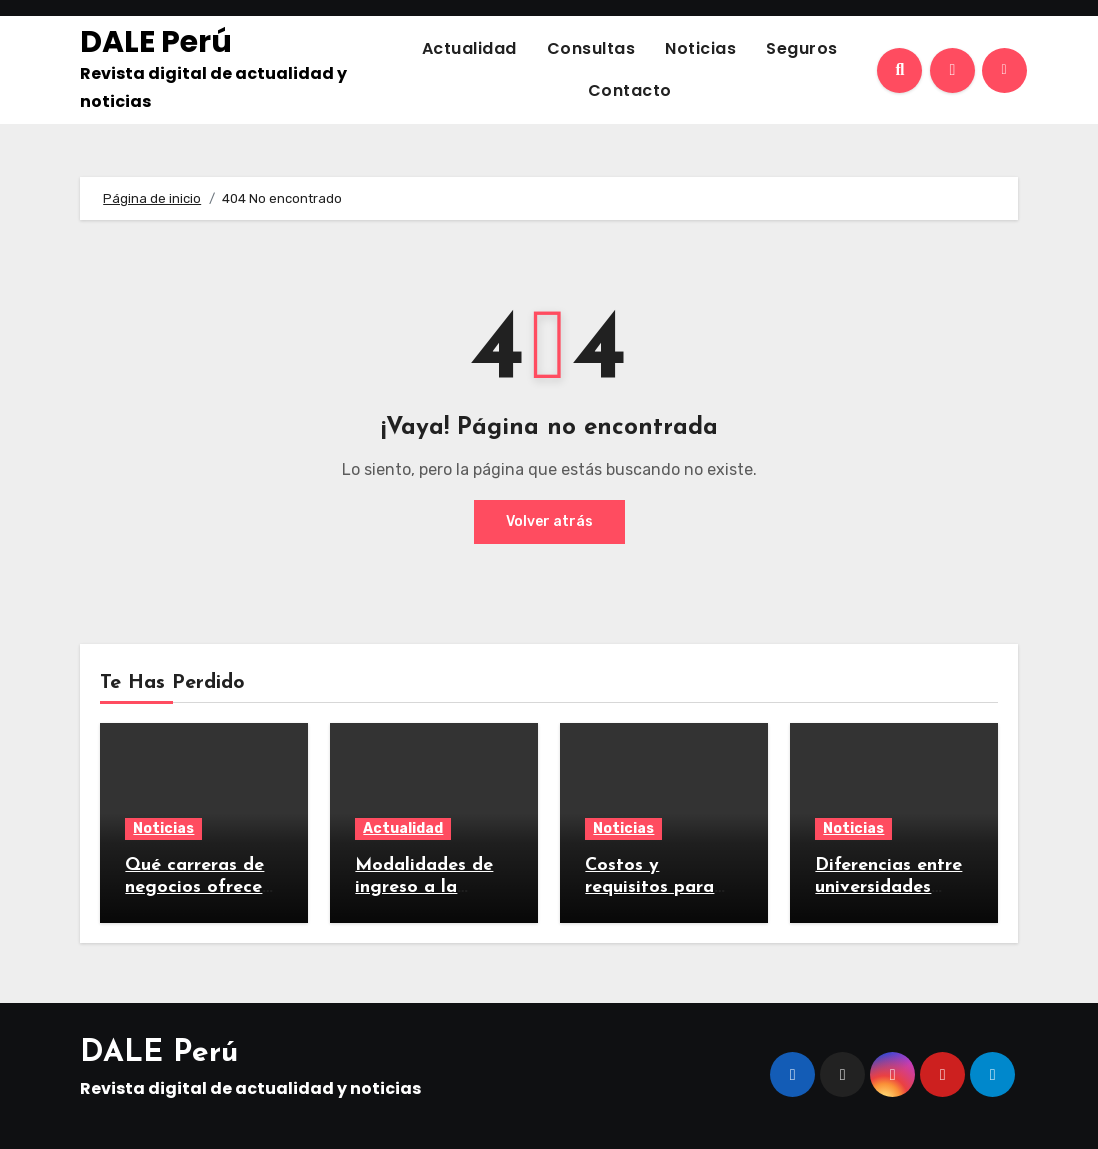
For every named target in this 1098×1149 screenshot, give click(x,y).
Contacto (630, 90)
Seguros (802, 48)
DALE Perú (156, 42)
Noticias (700, 48)
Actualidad (469, 48)
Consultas (591, 48)
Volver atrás (549, 521)
